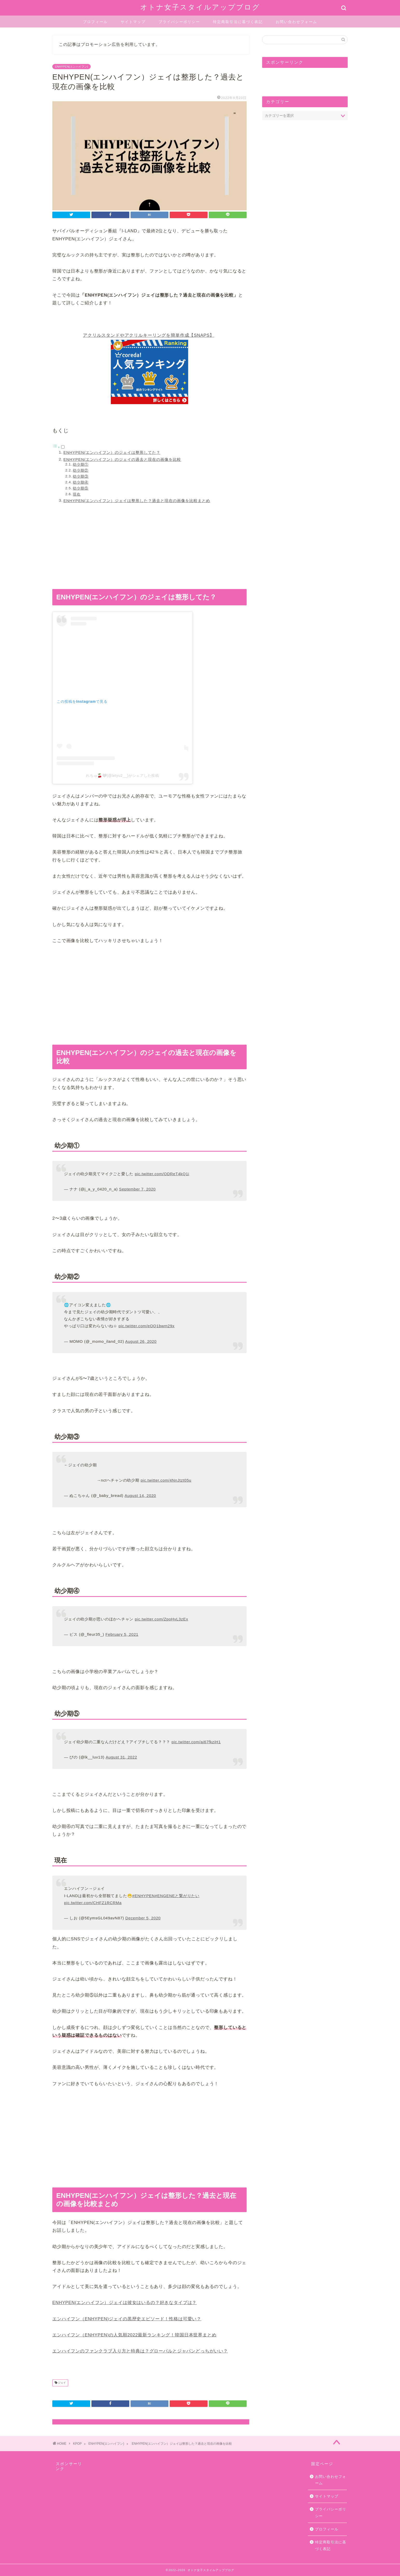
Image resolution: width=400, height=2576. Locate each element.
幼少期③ (80, 476)
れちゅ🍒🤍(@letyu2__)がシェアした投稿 (122, 775)
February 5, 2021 (121, 1634)
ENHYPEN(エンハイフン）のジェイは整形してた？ (111, 452)
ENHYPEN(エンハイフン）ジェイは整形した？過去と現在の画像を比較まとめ (136, 500)
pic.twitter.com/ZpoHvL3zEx (161, 1619)
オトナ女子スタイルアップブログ (200, 7)
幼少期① (80, 465)
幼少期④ (80, 482)
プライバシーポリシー (179, 21)
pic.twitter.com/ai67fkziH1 (196, 1742)
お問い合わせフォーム (296, 21)
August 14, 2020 (140, 1495)
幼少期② (80, 470)
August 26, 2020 (140, 1341)
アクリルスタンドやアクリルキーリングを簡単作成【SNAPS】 (148, 335)
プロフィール (95, 21)
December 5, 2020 (143, 1918)
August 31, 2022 (121, 1757)
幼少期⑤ (80, 488)
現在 (77, 494)
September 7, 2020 (137, 1189)
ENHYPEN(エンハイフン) (71, 66)
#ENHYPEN (143, 1895)
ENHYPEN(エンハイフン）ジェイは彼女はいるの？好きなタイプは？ (124, 2302)
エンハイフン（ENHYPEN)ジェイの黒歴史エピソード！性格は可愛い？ (126, 2318)
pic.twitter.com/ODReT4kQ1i (162, 1174)
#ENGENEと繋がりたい (177, 1895)
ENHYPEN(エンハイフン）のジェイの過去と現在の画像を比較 (122, 459)
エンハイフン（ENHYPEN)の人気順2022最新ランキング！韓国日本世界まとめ (134, 2335)
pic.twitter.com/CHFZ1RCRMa (93, 1902)
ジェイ (61, 2382)
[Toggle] (63, 447)
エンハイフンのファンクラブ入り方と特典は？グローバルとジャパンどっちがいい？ (140, 2351)
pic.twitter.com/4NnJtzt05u (166, 1480)
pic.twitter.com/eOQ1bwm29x (147, 1326)
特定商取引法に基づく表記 (238, 21)
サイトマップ (133, 21)
